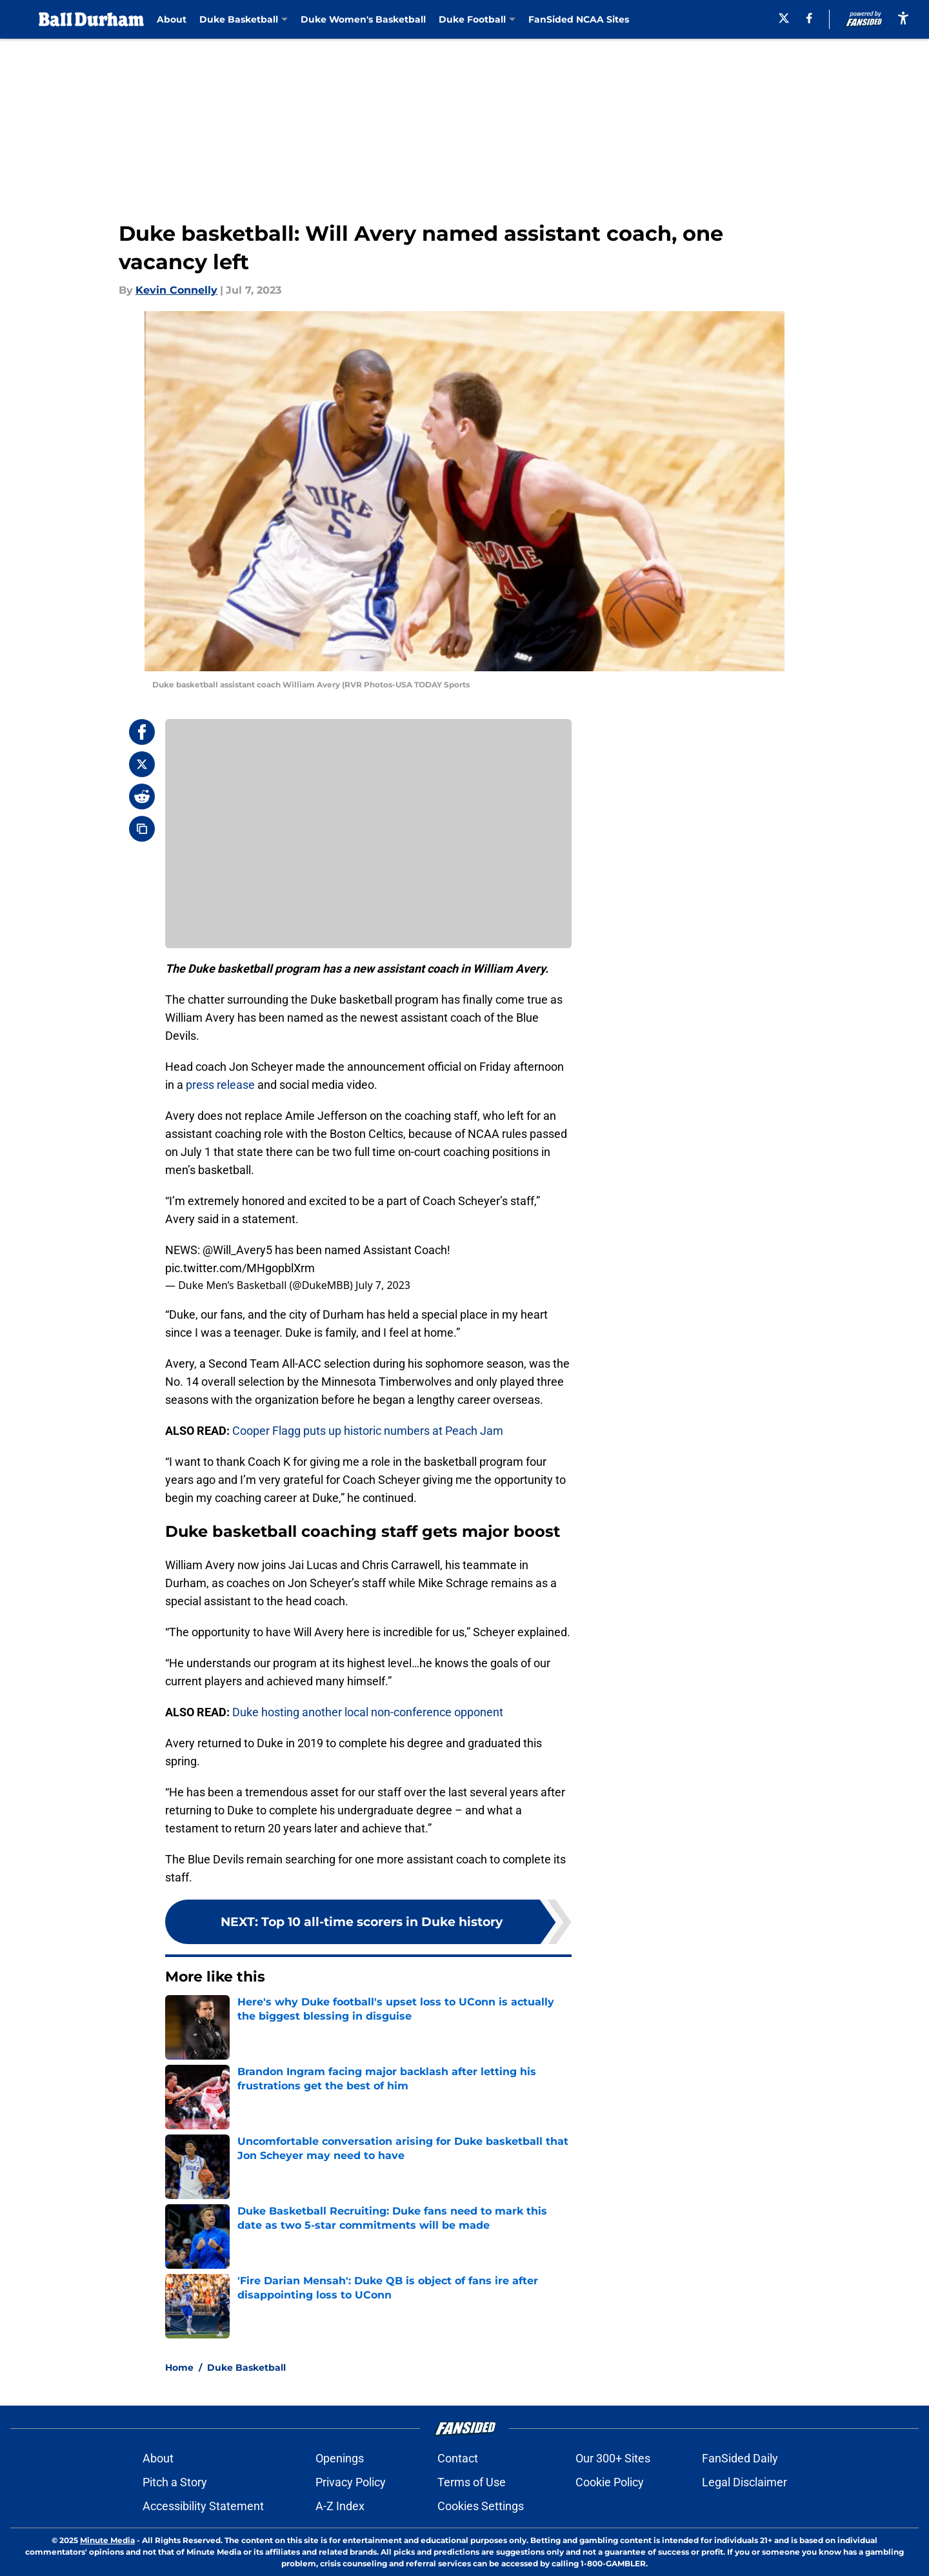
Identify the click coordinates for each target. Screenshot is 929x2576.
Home (179, 2367)
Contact (457, 2458)
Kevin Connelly (176, 290)
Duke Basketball (246, 2367)
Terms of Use (471, 2482)
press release (220, 1084)
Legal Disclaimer (744, 2482)
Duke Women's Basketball (363, 19)
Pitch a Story (175, 2482)
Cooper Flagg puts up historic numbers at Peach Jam (367, 1430)
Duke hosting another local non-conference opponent (367, 1712)
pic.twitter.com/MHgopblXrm (240, 1268)
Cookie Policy (609, 2482)
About (171, 19)
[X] (784, 18)
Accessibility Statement (203, 2506)
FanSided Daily (740, 2458)
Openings (339, 2458)
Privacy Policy (350, 2482)
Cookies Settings (480, 2506)
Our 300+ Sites (612, 2458)
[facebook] (809, 18)
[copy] (142, 829)
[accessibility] (903, 18)
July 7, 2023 (382, 1285)
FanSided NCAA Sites (578, 19)
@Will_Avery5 (237, 1250)
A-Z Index (340, 2506)
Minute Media (107, 2540)
